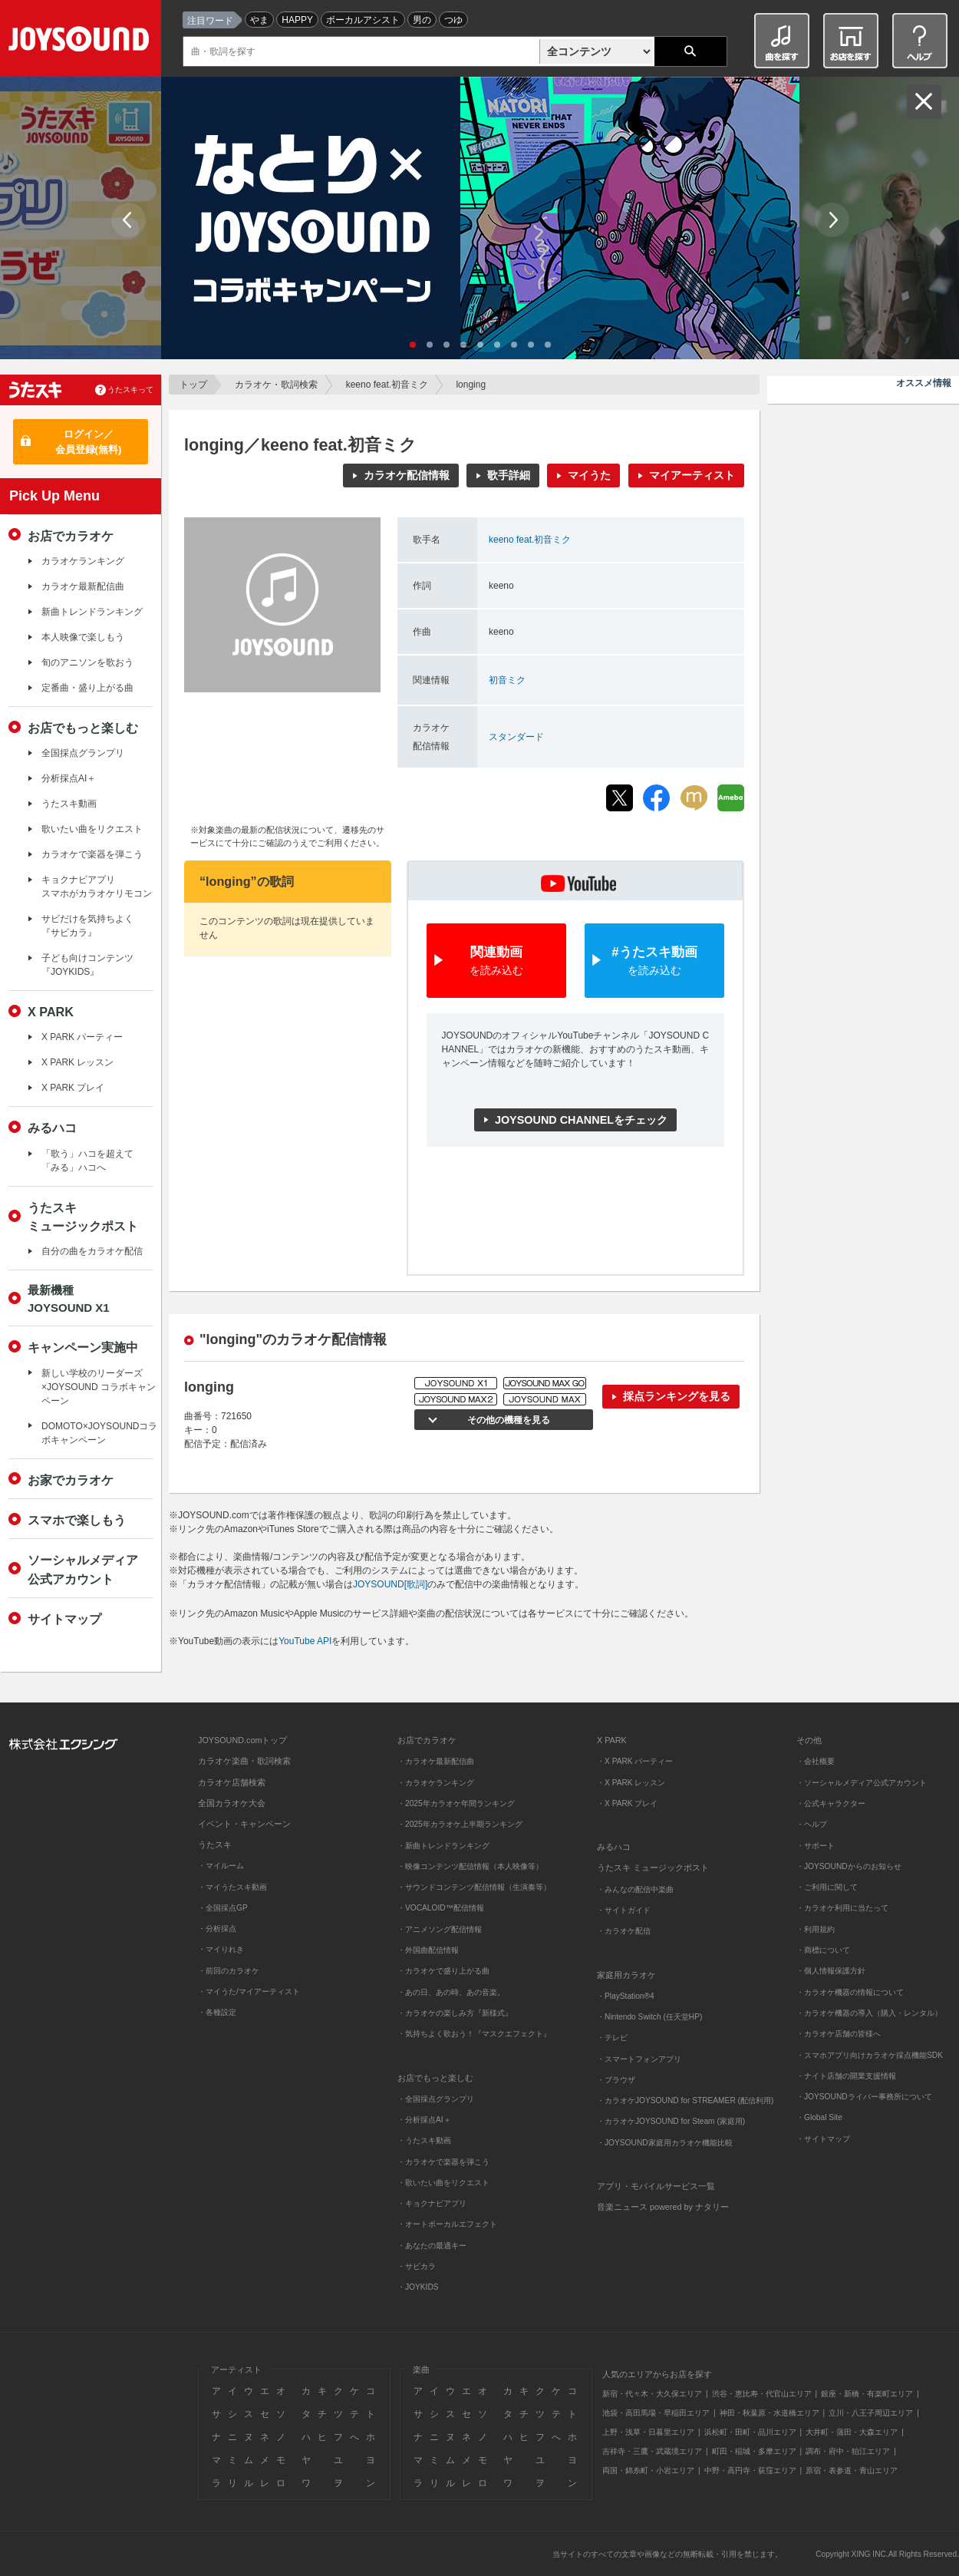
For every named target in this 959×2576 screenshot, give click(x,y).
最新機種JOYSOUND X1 (69, 1298)
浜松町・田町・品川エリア (750, 2432)
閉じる (924, 101)
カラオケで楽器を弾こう (92, 854)
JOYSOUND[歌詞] (390, 1584)
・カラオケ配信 (624, 1931)
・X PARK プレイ (627, 1803)
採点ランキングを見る (676, 1396)
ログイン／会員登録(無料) (88, 441)
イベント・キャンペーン (244, 1823)
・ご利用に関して (827, 1887)
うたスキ (215, 1844)
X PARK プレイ (72, 1087)
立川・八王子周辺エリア (871, 2413)
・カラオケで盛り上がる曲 (443, 1971)
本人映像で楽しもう (82, 637)
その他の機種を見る (506, 1420)
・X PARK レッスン (631, 1782)
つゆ (453, 20)
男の (422, 20)
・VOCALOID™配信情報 (440, 1908)
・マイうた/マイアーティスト (249, 1991)
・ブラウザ (616, 2080)
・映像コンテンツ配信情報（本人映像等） (470, 1866)
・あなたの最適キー (431, 2245)
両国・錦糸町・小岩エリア (648, 2470)
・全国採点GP (223, 1908)
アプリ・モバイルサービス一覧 (656, 2186)
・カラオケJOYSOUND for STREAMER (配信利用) (685, 2100)
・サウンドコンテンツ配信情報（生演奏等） (474, 1887)
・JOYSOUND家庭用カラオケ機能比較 (665, 2142)
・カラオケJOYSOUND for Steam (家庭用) (671, 2121)
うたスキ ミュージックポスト (653, 1867)
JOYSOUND (82, 42)
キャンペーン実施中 (83, 1347)
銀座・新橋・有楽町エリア (867, 2393)
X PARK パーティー (82, 1037)
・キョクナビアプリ (431, 2203)
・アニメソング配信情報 (439, 1929)
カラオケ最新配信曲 (82, 586)
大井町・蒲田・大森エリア (852, 2432)
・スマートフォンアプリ (639, 2059)
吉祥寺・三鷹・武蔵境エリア (652, 2451)
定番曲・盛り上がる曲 (87, 687)
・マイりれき (221, 1949)
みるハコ (52, 1127)
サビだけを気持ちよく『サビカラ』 (87, 925)
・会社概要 (815, 1761)
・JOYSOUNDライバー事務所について (864, 2096)
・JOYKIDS (418, 2287)
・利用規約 (815, 1929)
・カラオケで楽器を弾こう (443, 2162)
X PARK (51, 1012)
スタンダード (516, 737)
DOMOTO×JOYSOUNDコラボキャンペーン (99, 1433)
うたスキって (130, 389)
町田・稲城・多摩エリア (754, 2451)
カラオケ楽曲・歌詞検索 (244, 1760)
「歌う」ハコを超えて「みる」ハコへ (87, 1160)
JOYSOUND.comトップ (242, 1740)
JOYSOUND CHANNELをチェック (581, 1120)
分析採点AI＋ (68, 778)
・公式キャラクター (830, 1803)
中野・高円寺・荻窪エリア (750, 2470)
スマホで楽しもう (77, 1520)
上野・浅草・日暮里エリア (648, 2432)
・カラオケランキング (435, 1782)
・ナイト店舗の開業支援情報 (846, 2076)
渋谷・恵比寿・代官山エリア (762, 2393)
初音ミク (507, 680)
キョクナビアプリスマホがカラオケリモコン (96, 886)
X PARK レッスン (77, 1062)
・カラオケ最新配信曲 (435, 1761)
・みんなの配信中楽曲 (635, 1889)
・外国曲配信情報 (428, 1950)
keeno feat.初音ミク (387, 384)
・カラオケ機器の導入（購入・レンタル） (869, 2013)
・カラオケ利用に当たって (842, 1908)
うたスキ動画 (69, 803)
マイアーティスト (692, 475)
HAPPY (297, 20)
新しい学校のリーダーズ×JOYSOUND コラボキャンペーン (98, 1387)
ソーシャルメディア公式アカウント (83, 1569)
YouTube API (304, 1641)
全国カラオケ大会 (231, 1803)
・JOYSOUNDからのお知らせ (848, 1866)
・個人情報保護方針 (830, 1971)
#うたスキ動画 (654, 961)
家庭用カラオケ (626, 1975)
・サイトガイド (624, 1910)
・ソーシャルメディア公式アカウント (861, 1782)
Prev (128, 220)
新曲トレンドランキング (92, 611)
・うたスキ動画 (424, 2140)
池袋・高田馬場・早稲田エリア (656, 2413)
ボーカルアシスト (363, 20)
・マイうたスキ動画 (232, 1887)
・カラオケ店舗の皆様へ (838, 2033)
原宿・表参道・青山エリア (852, 2470)
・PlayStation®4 (625, 1996)
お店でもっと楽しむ (83, 728)
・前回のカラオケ (228, 1971)
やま (259, 20)
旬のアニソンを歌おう (87, 662)
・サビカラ (416, 2266)
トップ (193, 384)
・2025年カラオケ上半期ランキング (459, 1824)
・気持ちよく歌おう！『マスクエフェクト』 (474, 2033)
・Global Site (819, 2117)
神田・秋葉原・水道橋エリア (769, 2413)
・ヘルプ (811, 1824)
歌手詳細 (508, 475)
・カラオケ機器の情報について (850, 1992)
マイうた (589, 475)
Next (832, 220)
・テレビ (612, 2037)
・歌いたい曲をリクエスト (443, 2182)
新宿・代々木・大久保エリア (652, 2393)
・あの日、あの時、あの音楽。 (451, 1992)
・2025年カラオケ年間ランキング (456, 1803)
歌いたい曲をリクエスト (92, 829)
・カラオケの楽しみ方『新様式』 (454, 2013)
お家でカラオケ (71, 1480)
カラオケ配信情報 (407, 475)
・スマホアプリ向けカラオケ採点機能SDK (869, 2055)
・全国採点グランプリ (435, 2099)
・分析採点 (217, 1928)
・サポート (815, 1845)
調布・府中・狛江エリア (848, 2451)
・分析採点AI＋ (424, 2119)
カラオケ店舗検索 (231, 1782)
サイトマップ (64, 1619)
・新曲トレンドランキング (443, 1845)
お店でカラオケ (71, 536)
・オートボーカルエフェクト (447, 2224)
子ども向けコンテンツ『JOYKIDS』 (87, 965)
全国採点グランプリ (82, 753)
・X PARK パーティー (635, 1761)
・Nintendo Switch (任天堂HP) (649, 2017)
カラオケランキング (82, 561)
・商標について (823, 1950)
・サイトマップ (823, 2139)
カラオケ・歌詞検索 (276, 384)
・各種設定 (217, 2012)
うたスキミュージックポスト (83, 1216)
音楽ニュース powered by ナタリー (663, 2206)
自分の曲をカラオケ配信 (92, 1251)
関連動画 (496, 961)
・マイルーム (221, 1865)
